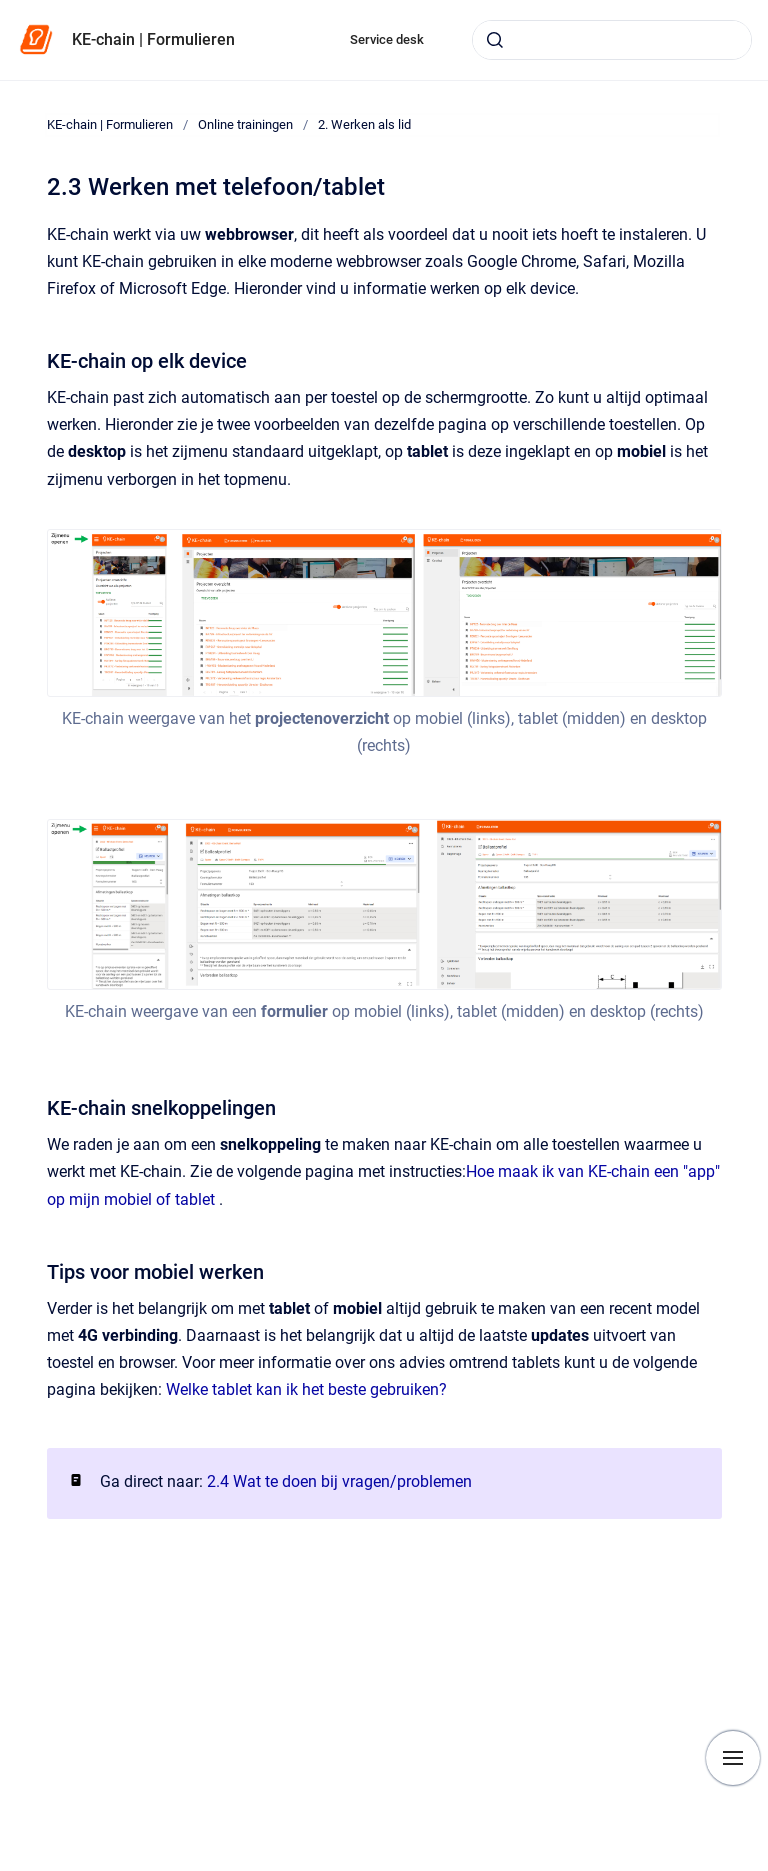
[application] (762, 1866)
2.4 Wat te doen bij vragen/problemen (339, 1481)
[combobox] (612, 40)
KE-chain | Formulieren (153, 39)
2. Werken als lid (364, 124)
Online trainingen (245, 124)
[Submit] (495, 40)
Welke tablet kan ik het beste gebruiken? (306, 1389)
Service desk (387, 39)
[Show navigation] (733, 1758)
